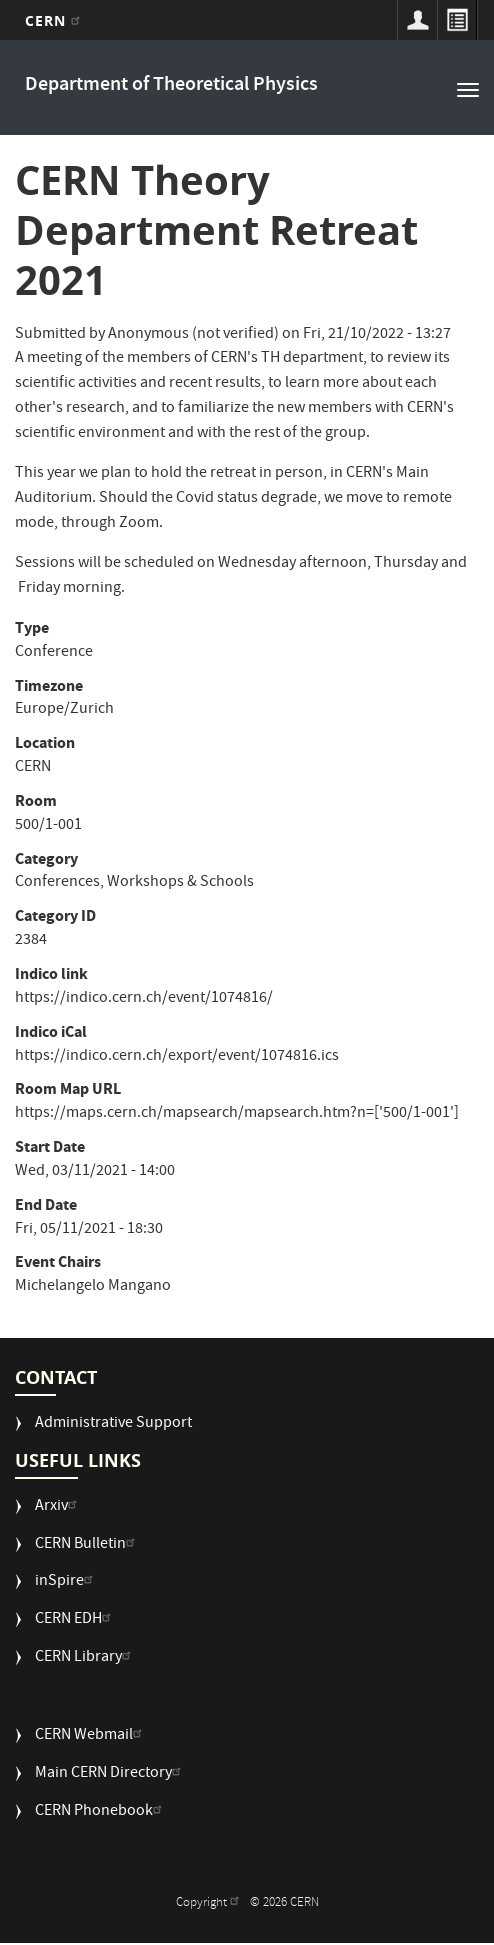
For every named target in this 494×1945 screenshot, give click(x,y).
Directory (457, 20)
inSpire (66, 1582)
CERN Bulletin (87, 1545)
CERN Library (85, 1658)
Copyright (210, 1903)
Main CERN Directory (110, 1774)
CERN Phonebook (101, 1812)
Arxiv (58, 1507)
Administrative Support (113, 1424)
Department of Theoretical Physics (171, 85)
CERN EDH (75, 1620)
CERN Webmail (91, 1736)
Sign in (417, 20)
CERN (55, 20)
